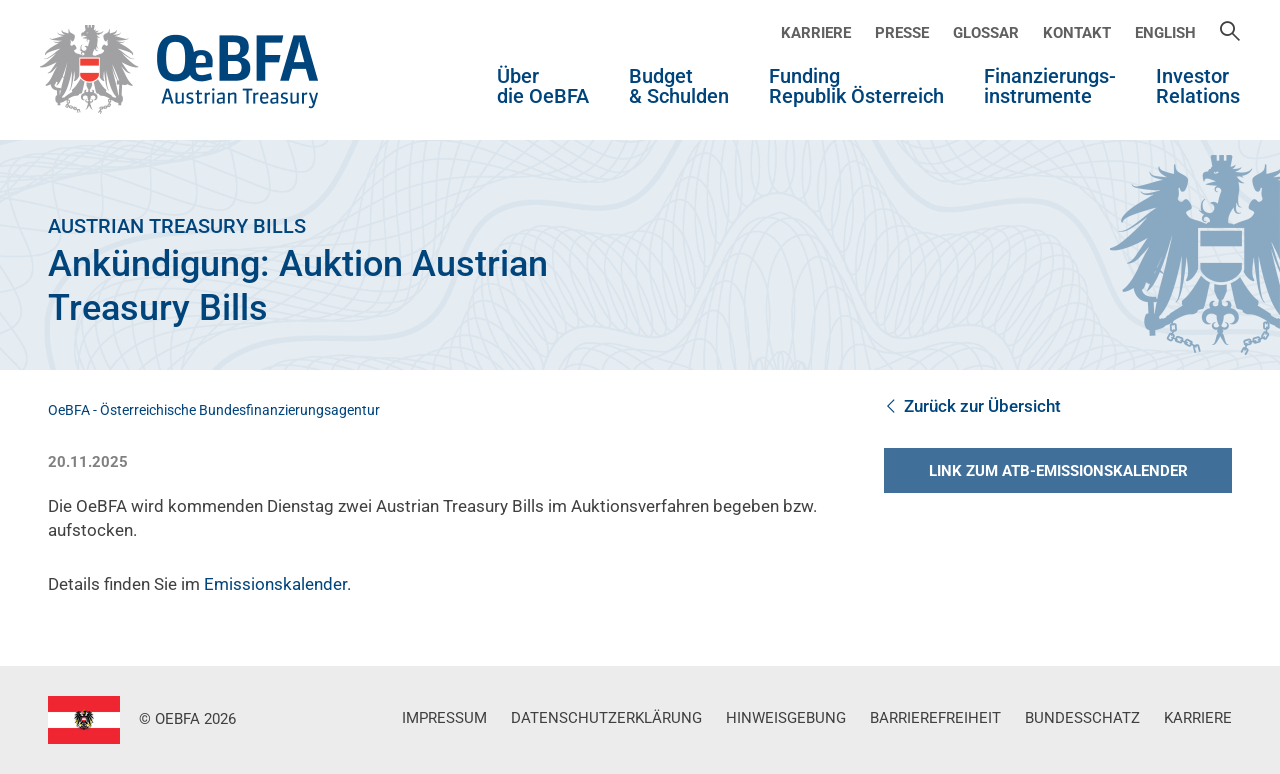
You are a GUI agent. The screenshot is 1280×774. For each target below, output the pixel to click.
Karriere (816, 33)
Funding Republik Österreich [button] (856, 87)
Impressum (444, 718)
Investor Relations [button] (1198, 87)
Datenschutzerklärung (606, 718)
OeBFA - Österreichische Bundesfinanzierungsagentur (214, 410)
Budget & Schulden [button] (679, 87)
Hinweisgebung (786, 718)
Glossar (986, 33)
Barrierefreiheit (935, 718)
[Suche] (1230, 33)
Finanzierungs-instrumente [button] (1050, 87)
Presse (902, 33)
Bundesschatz (1082, 718)
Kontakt (1077, 33)
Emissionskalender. (277, 584)
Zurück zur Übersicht (972, 406)
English (1165, 33)
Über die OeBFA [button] (543, 87)
